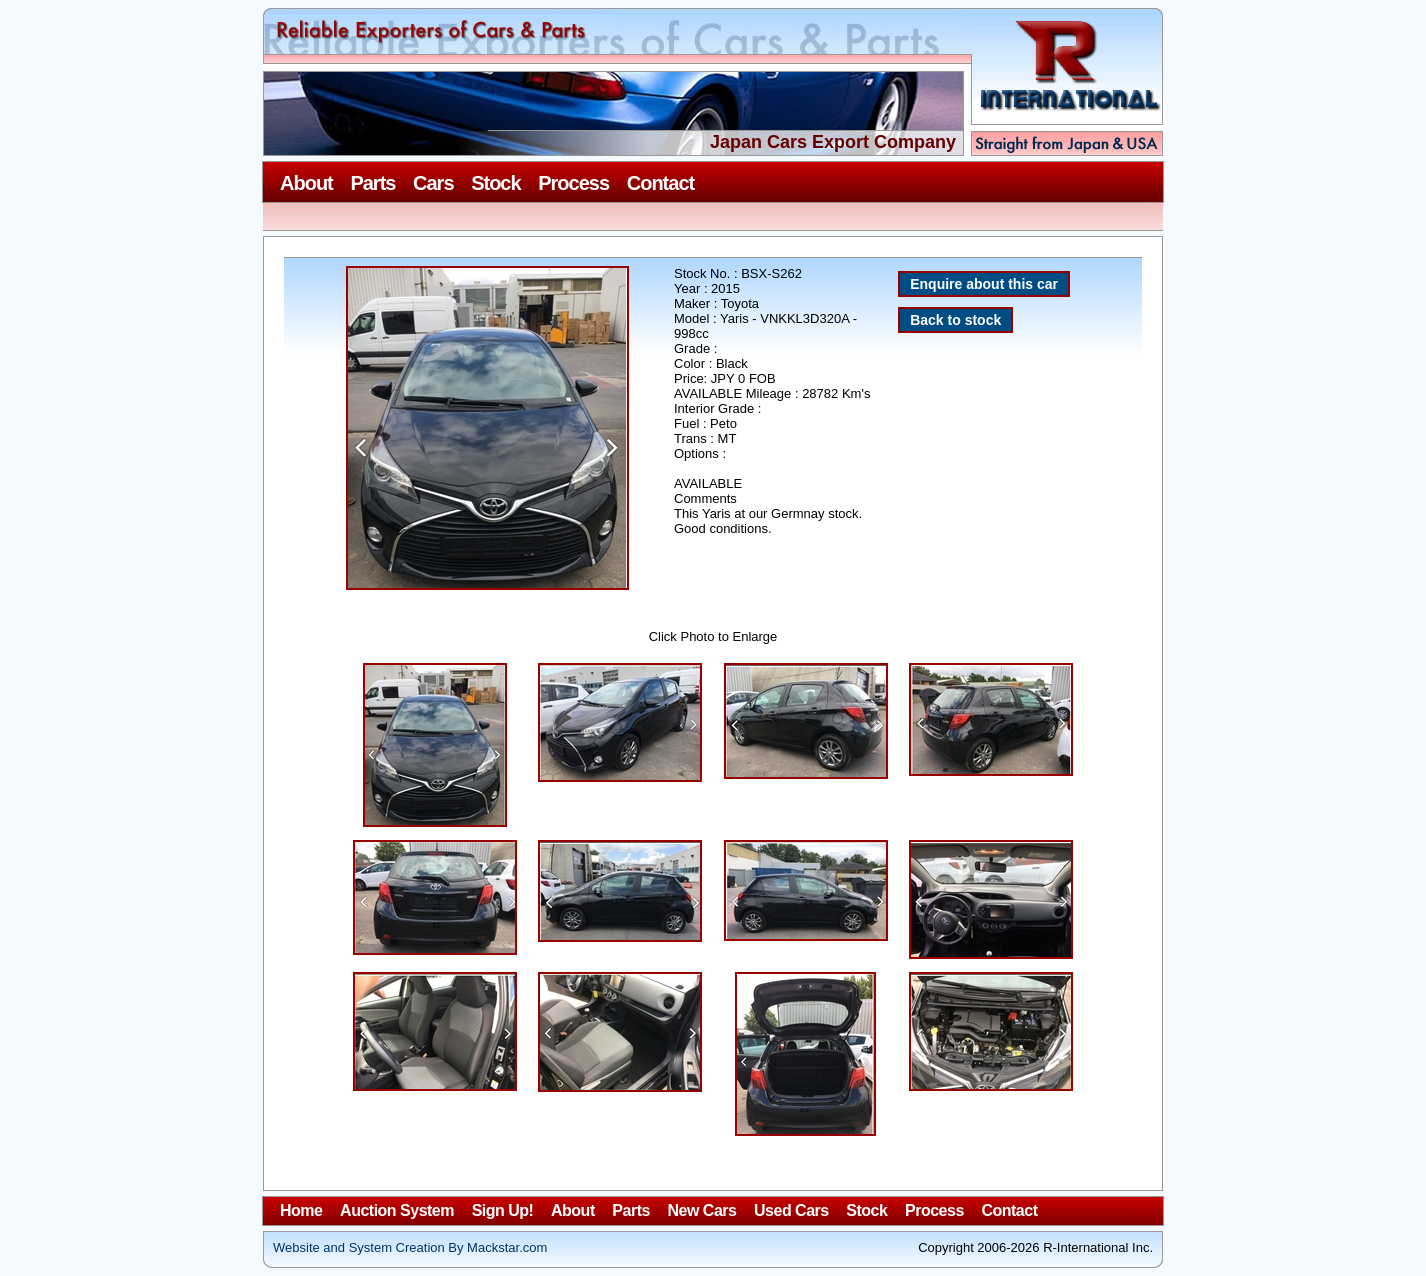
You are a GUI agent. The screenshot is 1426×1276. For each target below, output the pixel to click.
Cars (433, 183)
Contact (660, 183)
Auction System (397, 1210)
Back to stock (955, 320)
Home (301, 1210)
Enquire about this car (984, 284)
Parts (372, 183)
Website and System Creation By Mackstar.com (410, 1247)
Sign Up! (503, 1210)
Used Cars (791, 1210)
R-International (1063, 82)
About (306, 183)
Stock (495, 183)
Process (573, 183)
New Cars (702, 1210)
